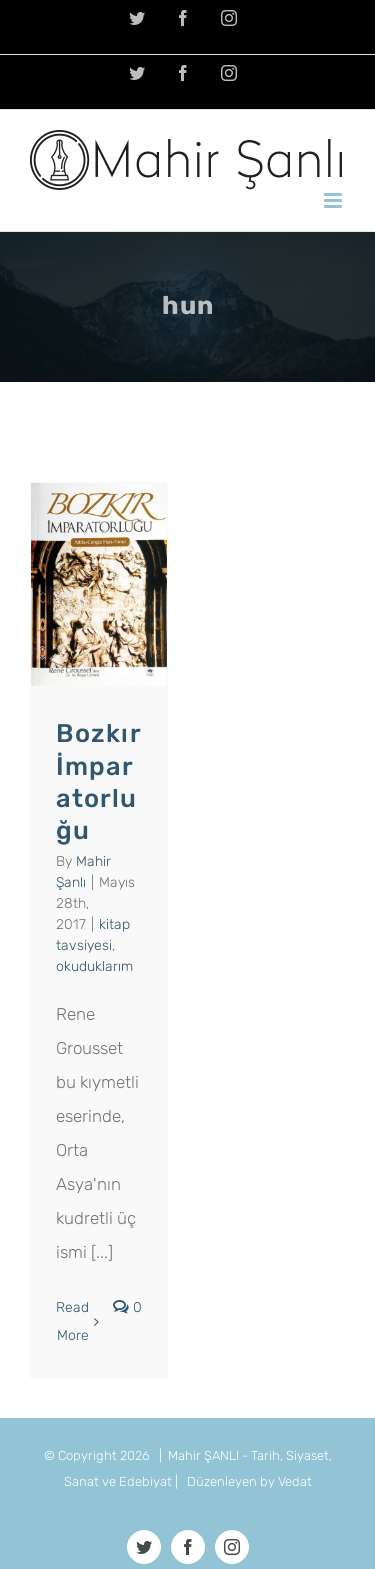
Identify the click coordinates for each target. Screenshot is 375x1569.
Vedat (295, 1481)
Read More (72, 1321)
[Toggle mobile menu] (334, 200)
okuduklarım (94, 966)
